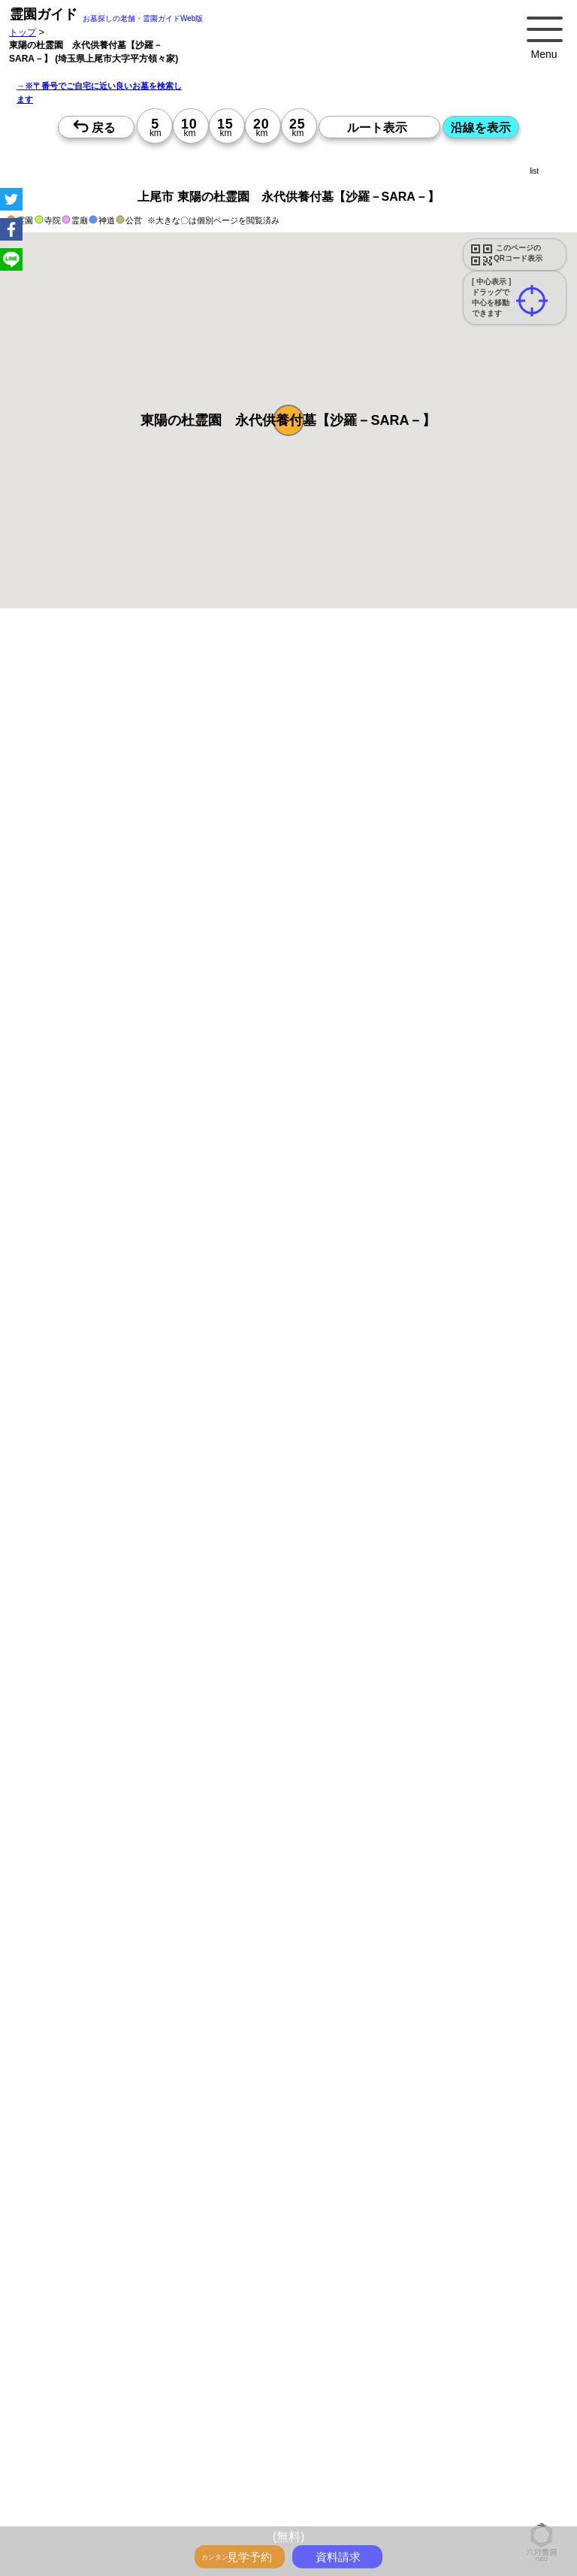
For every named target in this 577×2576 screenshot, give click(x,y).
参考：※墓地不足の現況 (412, 1233)
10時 (356, 1569)
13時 (356, 1587)
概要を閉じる (205, 850)
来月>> (373, 1482)
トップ (22, 32)
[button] (288, 420)
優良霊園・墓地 (69, 2127)
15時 (356, 1605)
